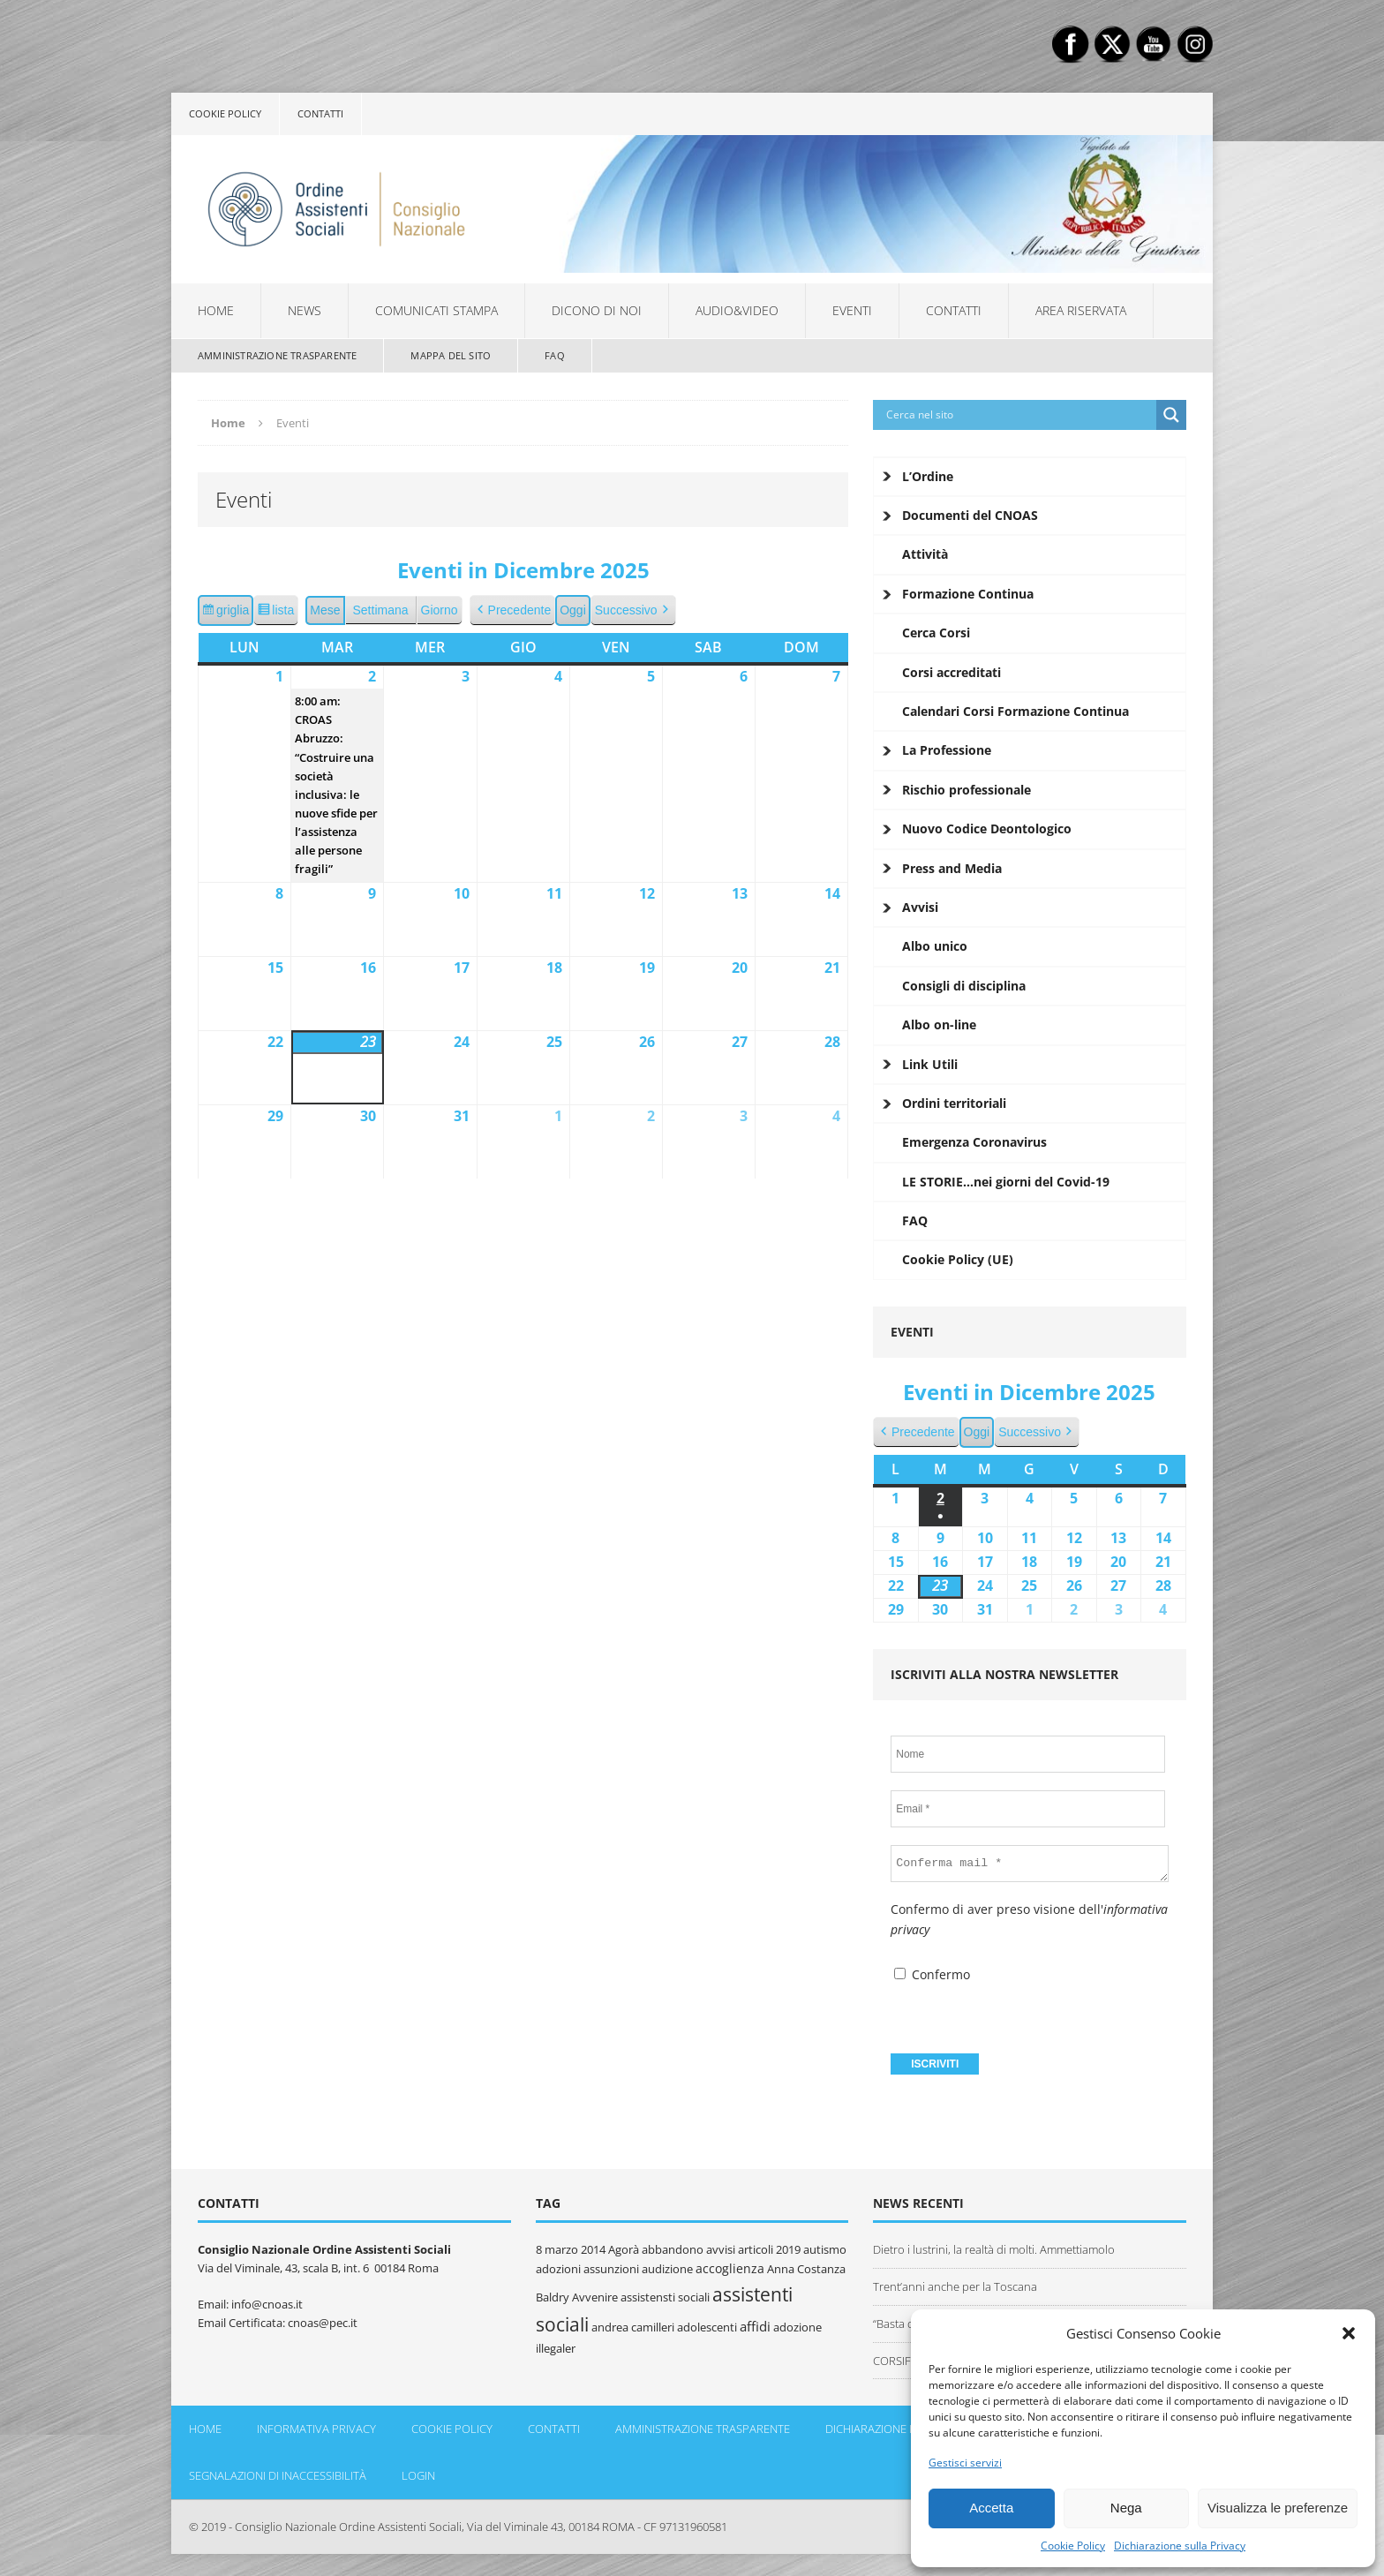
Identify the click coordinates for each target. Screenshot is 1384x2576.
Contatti (320, 113)
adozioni (558, 2269)
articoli (755, 2249)
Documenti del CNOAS (970, 515)
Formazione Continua (968, 593)
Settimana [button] (381, 610)
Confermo (932, 1974)
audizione (667, 2269)
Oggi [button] (573, 610)
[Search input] (1019, 415)
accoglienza (730, 2268)
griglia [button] (227, 612)
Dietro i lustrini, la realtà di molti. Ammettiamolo (994, 2249)
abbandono (672, 2249)
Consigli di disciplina (964, 985)
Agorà (623, 2249)
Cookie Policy (1073, 2545)
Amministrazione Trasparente (277, 355)
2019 (788, 2249)
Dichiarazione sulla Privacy (1179, 2545)
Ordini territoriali (954, 1103)
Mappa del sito (450, 355)
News (304, 310)
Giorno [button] (439, 610)
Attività (925, 554)
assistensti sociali (665, 2297)
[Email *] (1028, 1808)
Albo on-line (939, 1024)
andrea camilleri (632, 2327)
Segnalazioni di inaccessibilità (277, 2475)
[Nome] (1028, 1754)
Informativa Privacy (316, 2429)
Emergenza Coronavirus (974, 1142)
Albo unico (934, 946)
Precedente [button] (513, 610)
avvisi (720, 2249)
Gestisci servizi (965, 2462)
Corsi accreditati (951, 672)
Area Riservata (1080, 310)
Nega (1126, 2507)
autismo (824, 2249)
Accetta (991, 2507)
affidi (755, 2326)
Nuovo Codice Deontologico (987, 828)
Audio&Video (737, 310)
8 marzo (557, 2249)
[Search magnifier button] (1171, 415)
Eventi (852, 310)
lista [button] (277, 612)
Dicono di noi (597, 310)
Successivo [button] (633, 610)
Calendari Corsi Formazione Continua (1015, 711)
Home (216, 310)
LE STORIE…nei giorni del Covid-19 (1005, 1181)
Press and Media (952, 868)
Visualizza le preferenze (1277, 2507)
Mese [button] (325, 610)
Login (418, 2475)
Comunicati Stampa (436, 310)
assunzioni (611, 2269)
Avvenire (595, 2297)
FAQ (555, 355)
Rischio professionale (966, 789)
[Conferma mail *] (1030, 1863)
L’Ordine (927, 476)
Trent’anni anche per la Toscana (955, 2286)
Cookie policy (225, 113)
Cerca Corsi (936, 632)
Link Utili (930, 1064)
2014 (593, 2249)
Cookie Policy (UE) (957, 1259)
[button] (1349, 2333)
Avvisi (920, 907)
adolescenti (707, 2327)
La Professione (946, 750)
